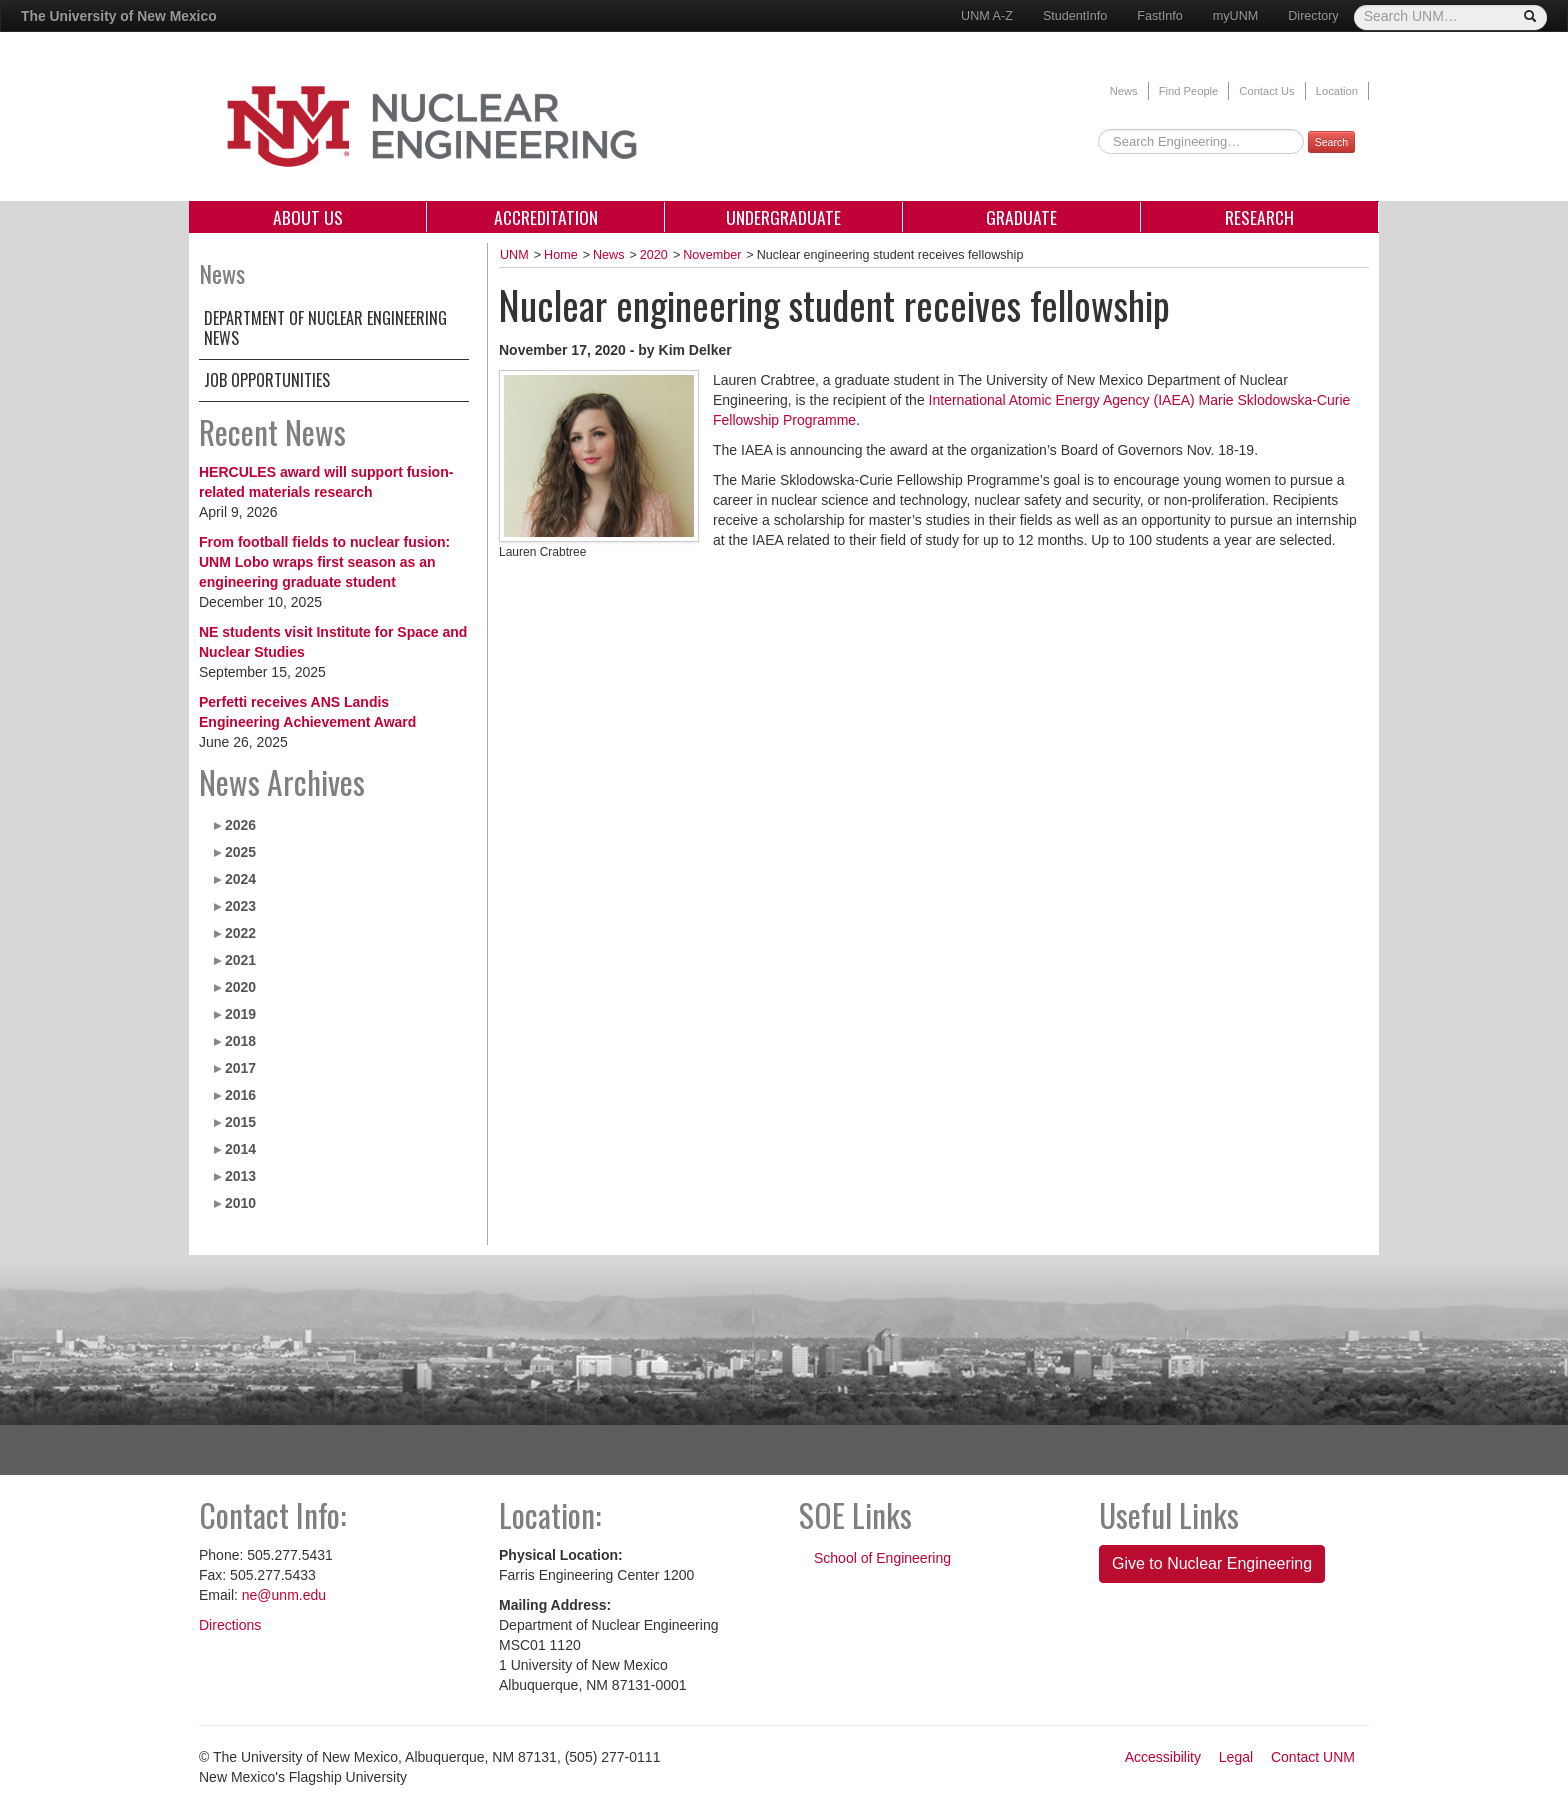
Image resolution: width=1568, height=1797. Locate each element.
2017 (240, 1068)
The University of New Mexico (119, 16)
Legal (1236, 1757)
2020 (240, 987)
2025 (240, 852)
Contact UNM (1313, 1757)
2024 (240, 879)
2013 (240, 1176)
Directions (230, 1625)
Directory (1313, 16)
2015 (240, 1122)
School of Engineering (882, 1558)
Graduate (1021, 217)
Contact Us (1266, 91)
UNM (514, 255)
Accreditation (546, 217)
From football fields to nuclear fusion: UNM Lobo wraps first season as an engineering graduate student (324, 562)
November (712, 255)
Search (1331, 142)
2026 (240, 825)
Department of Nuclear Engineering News (325, 328)
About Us (308, 217)
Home (561, 255)
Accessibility (1163, 1757)
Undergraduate (783, 217)
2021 (240, 960)
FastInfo (1160, 16)
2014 (240, 1149)
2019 (240, 1014)
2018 (240, 1041)
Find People (1189, 91)
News (1124, 91)
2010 (240, 1203)
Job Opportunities (267, 380)
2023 (240, 906)
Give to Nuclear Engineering (1212, 1563)
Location (1337, 91)
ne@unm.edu (284, 1595)
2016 (240, 1095)
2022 (240, 933)
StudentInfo (1075, 16)
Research (1259, 217)
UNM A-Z (987, 16)
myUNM (1235, 16)
